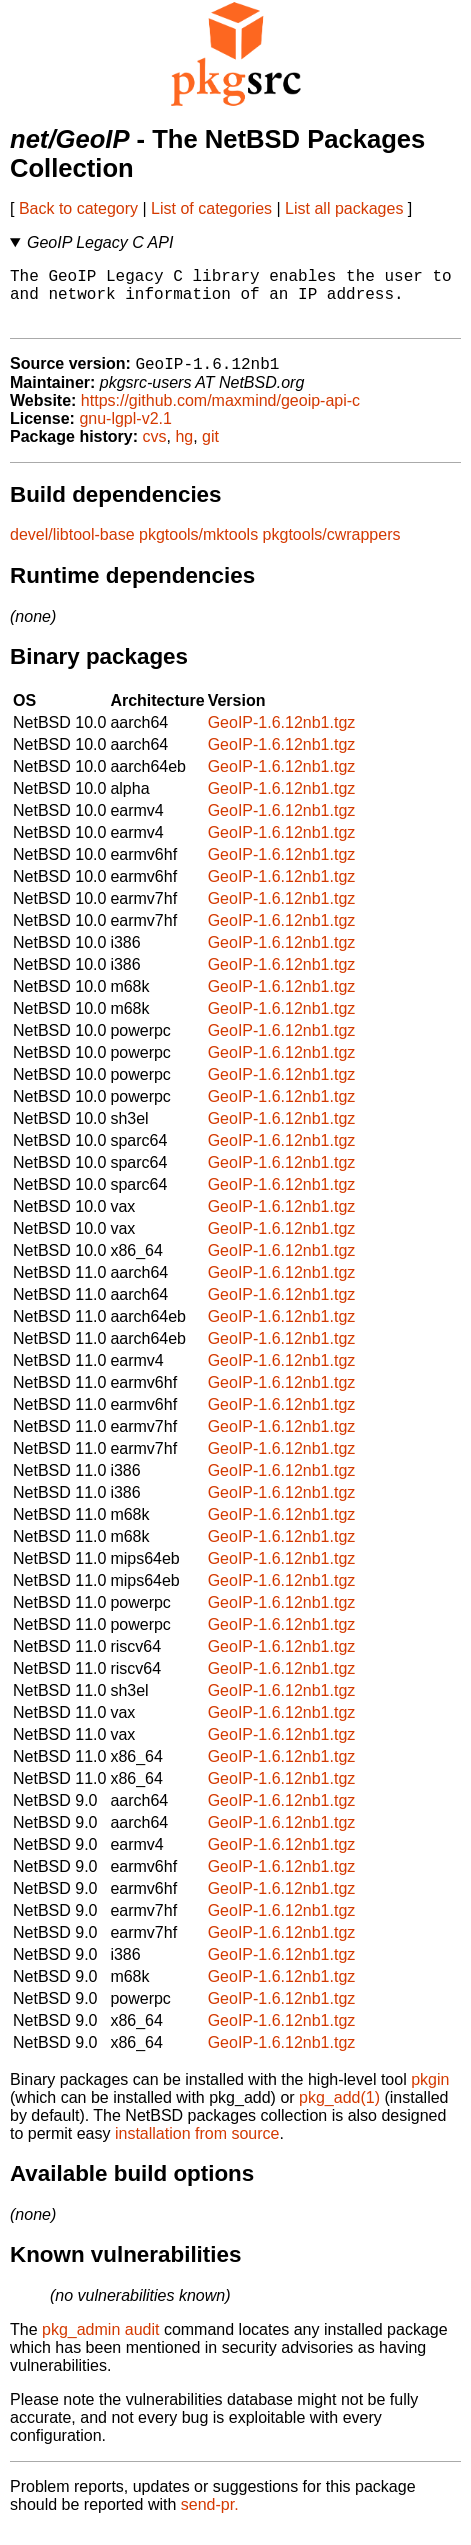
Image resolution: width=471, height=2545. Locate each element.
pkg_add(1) (339, 2112)
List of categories (211, 208)
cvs (155, 451)
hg (184, 451)
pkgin (430, 2094)
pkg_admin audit (100, 2344)
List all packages (344, 208)
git (210, 451)
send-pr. (210, 2519)
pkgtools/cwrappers (332, 549)
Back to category (78, 208)
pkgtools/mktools (198, 549)
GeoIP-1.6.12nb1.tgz (282, 737)
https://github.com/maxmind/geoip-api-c (220, 415)
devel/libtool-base (72, 549)
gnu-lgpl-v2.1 (125, 433)
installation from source (197, 2148)
